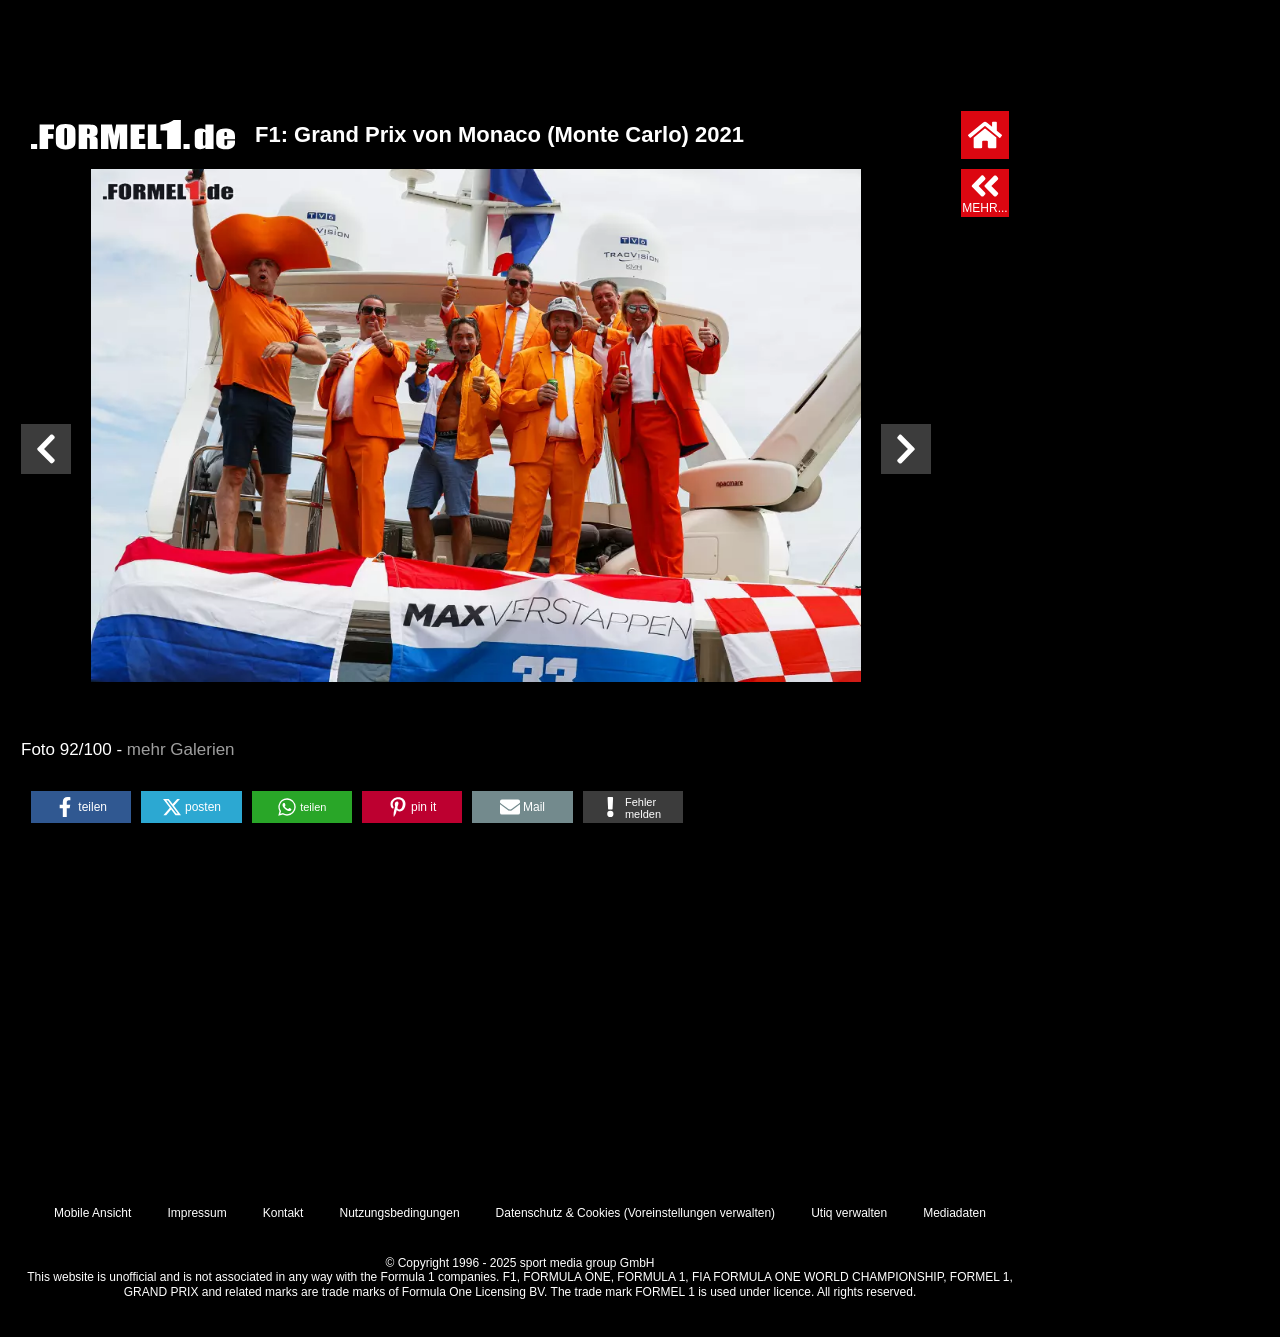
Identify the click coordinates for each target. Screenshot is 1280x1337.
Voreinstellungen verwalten (699, 1213)
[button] (81, 807)
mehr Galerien (181, 749)
